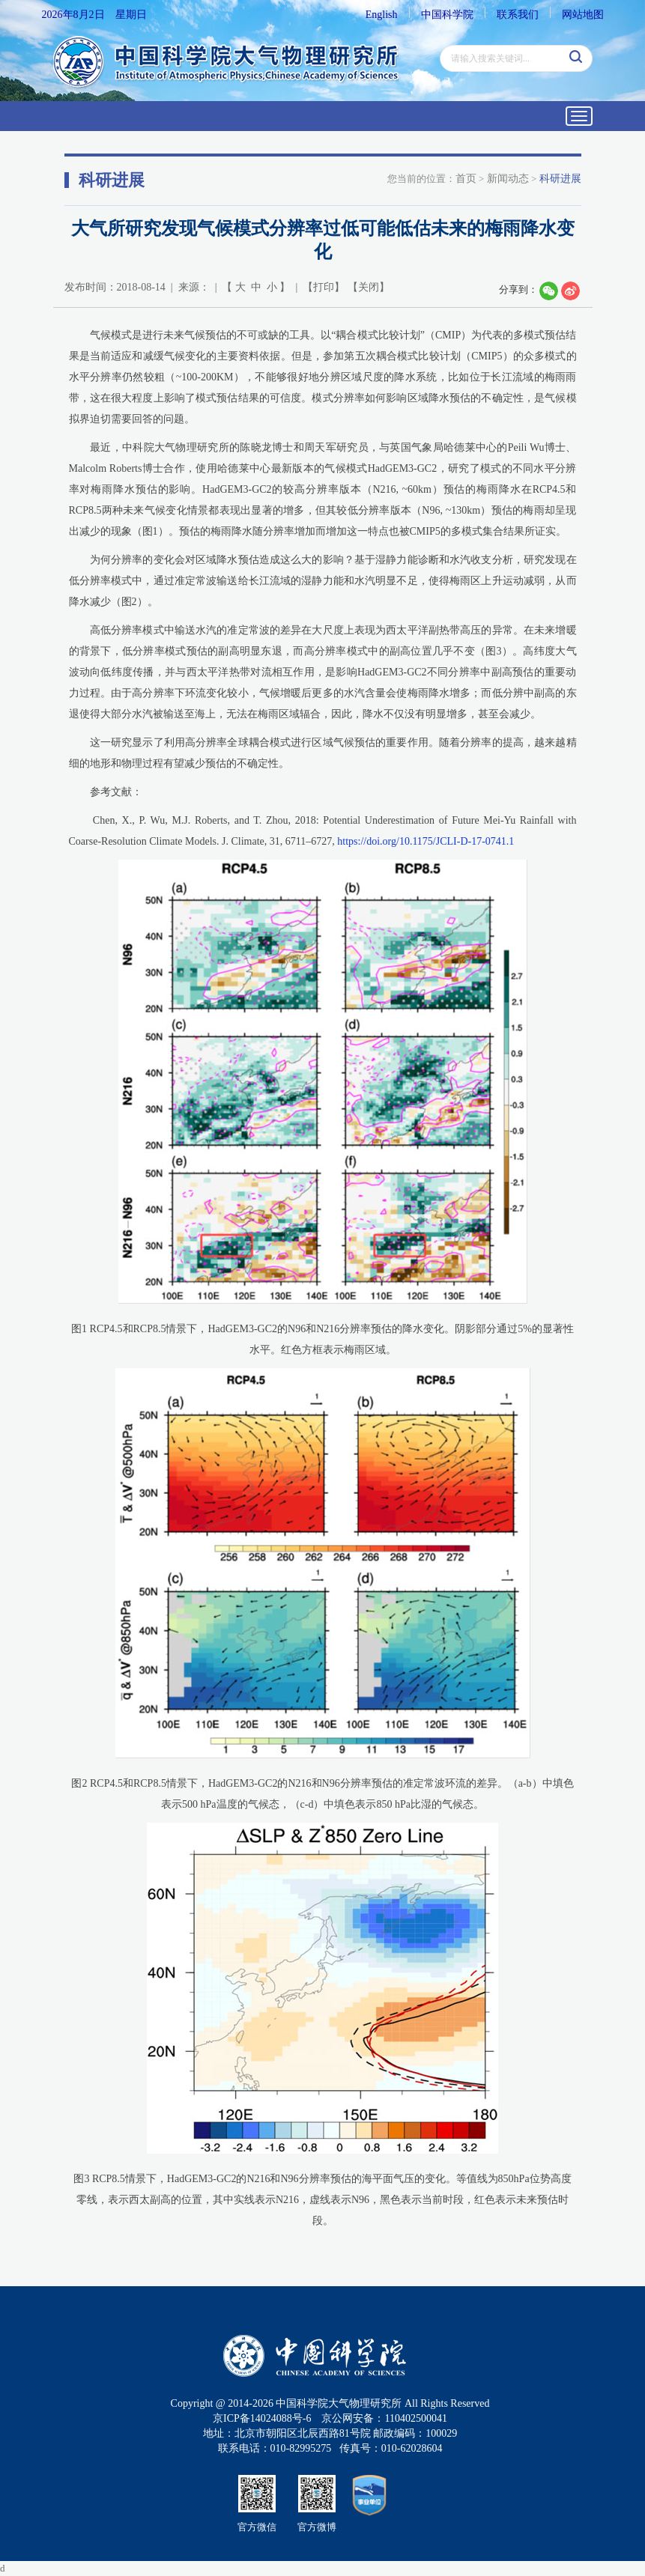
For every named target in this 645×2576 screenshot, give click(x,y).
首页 (465, 178)
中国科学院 (447, 14)
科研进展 (560, 178)
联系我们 (518, 14)
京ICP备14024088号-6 (262, 2418)
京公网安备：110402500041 (383, 2418)
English (382, 14)
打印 (323, 287)
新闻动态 (508, 178)
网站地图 (583, 14)
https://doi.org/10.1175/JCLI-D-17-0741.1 (425, 841)
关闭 (368, 287)
